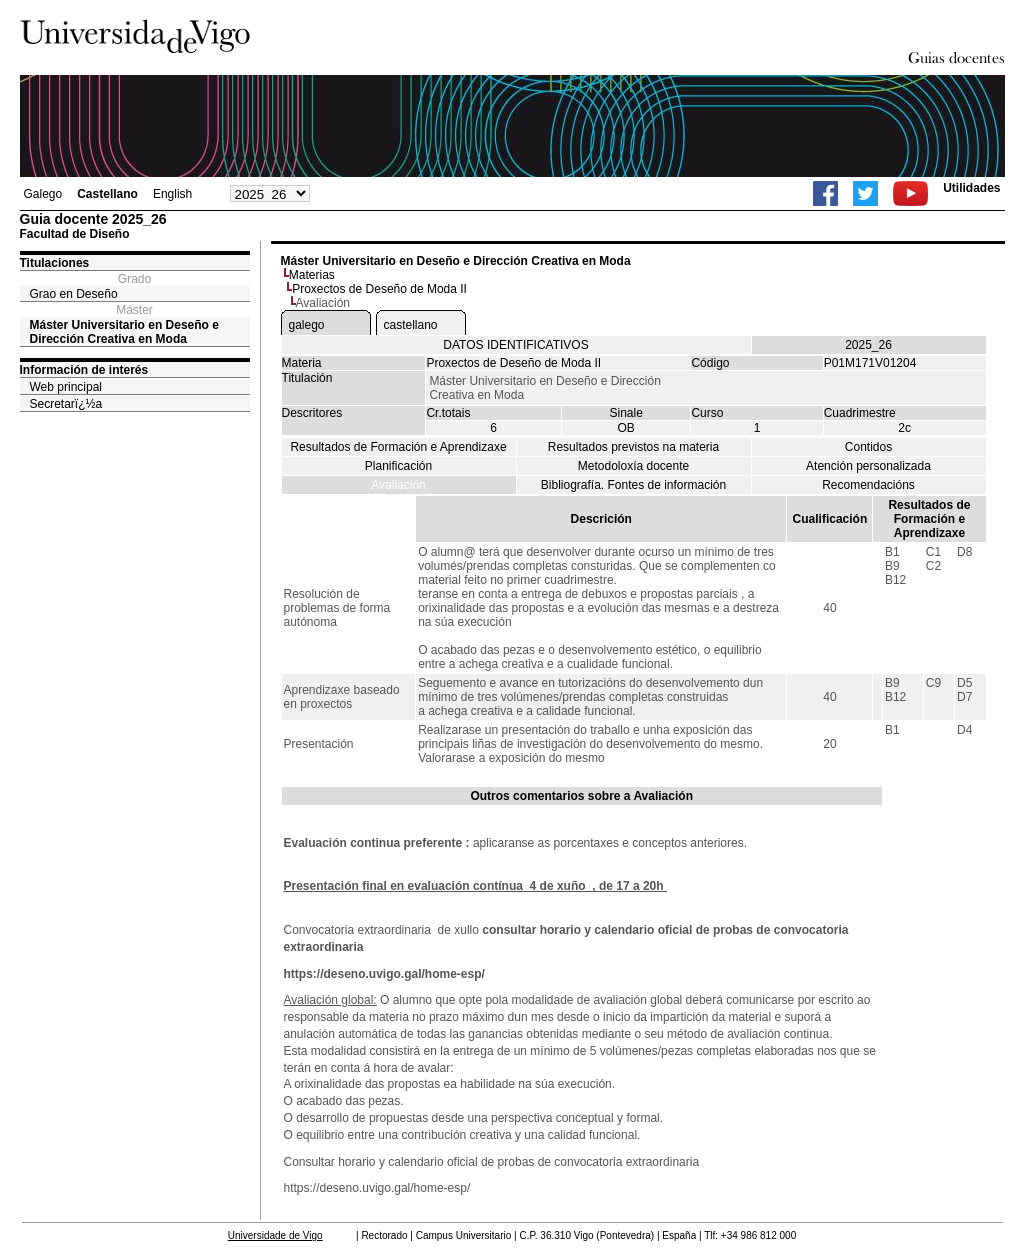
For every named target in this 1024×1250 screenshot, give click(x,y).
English (172, 194)
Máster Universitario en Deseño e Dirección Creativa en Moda (124, 332)
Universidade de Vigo (275, 1235)
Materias (312, 275)
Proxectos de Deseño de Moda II (379, 289)
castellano (411, 325)
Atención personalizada (868, 466)
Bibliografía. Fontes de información (633, 485)
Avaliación (398, 485)
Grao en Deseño (74, 294)
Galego (43, 194)
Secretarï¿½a (66, 404)
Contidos (868, 447)
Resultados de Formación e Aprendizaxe (398, 447)
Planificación (398, 466)
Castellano (107, 194)
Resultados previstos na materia (633, 447)
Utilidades (971, 188)
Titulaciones (55, 263)
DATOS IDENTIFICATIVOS (515, 345)
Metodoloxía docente (633, 466)
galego (307, 325)
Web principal (66, 387)
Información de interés (84, 370)
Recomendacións (868, 485)
